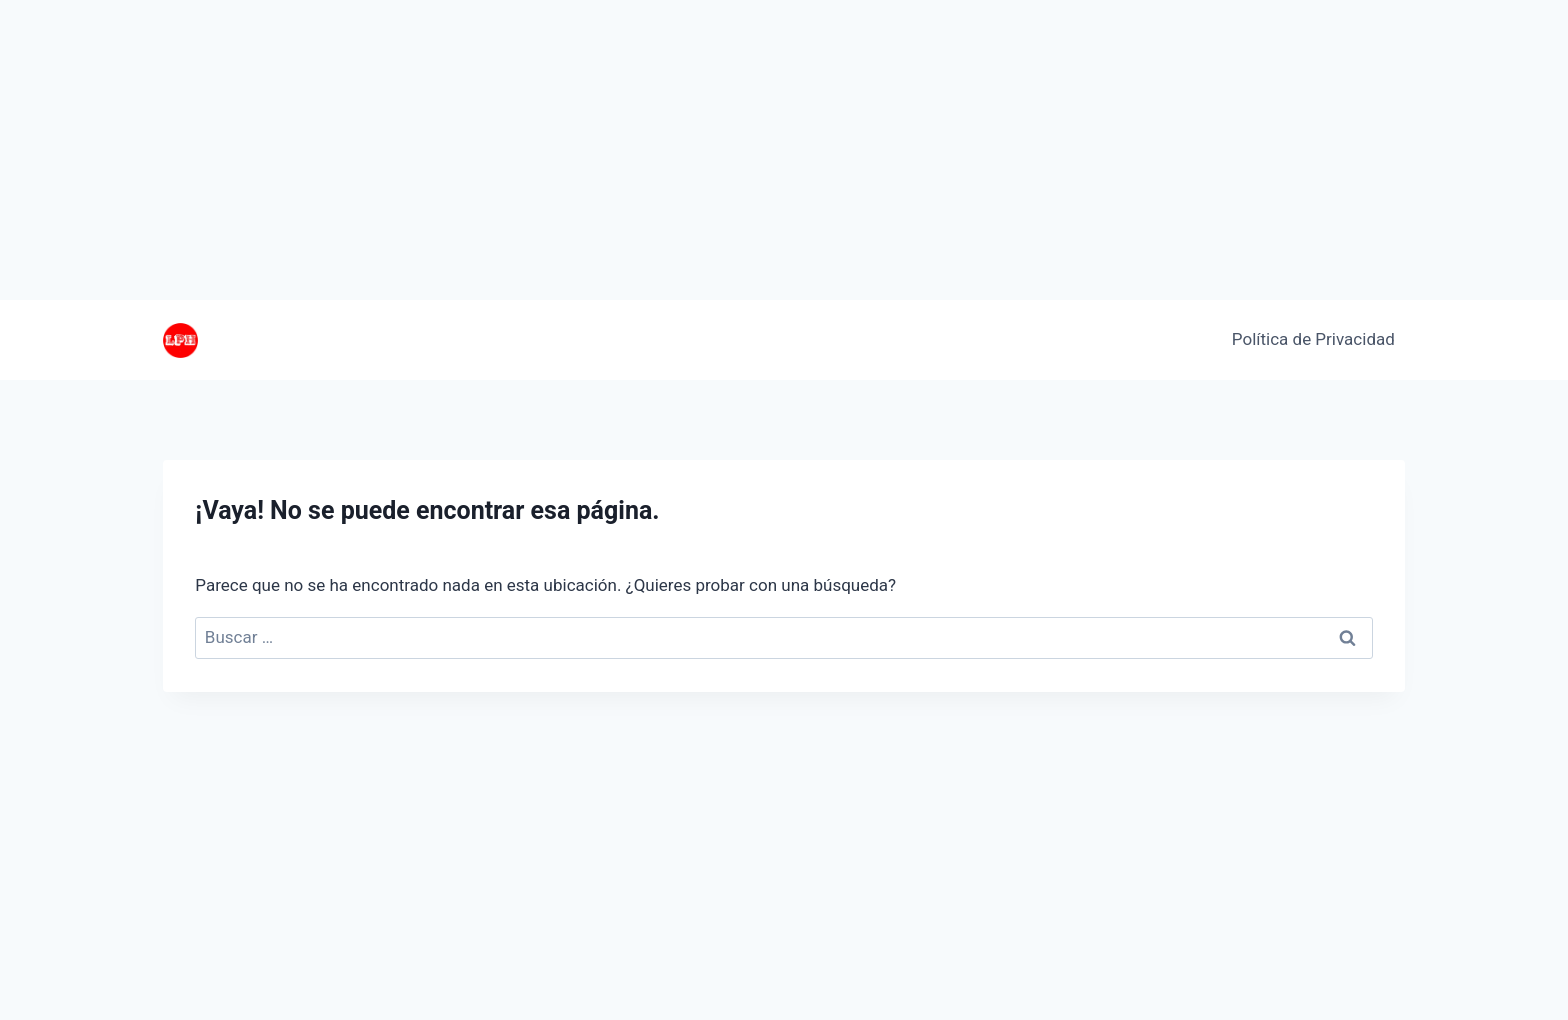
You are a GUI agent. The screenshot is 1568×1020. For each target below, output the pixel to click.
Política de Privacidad (1313, 339)
